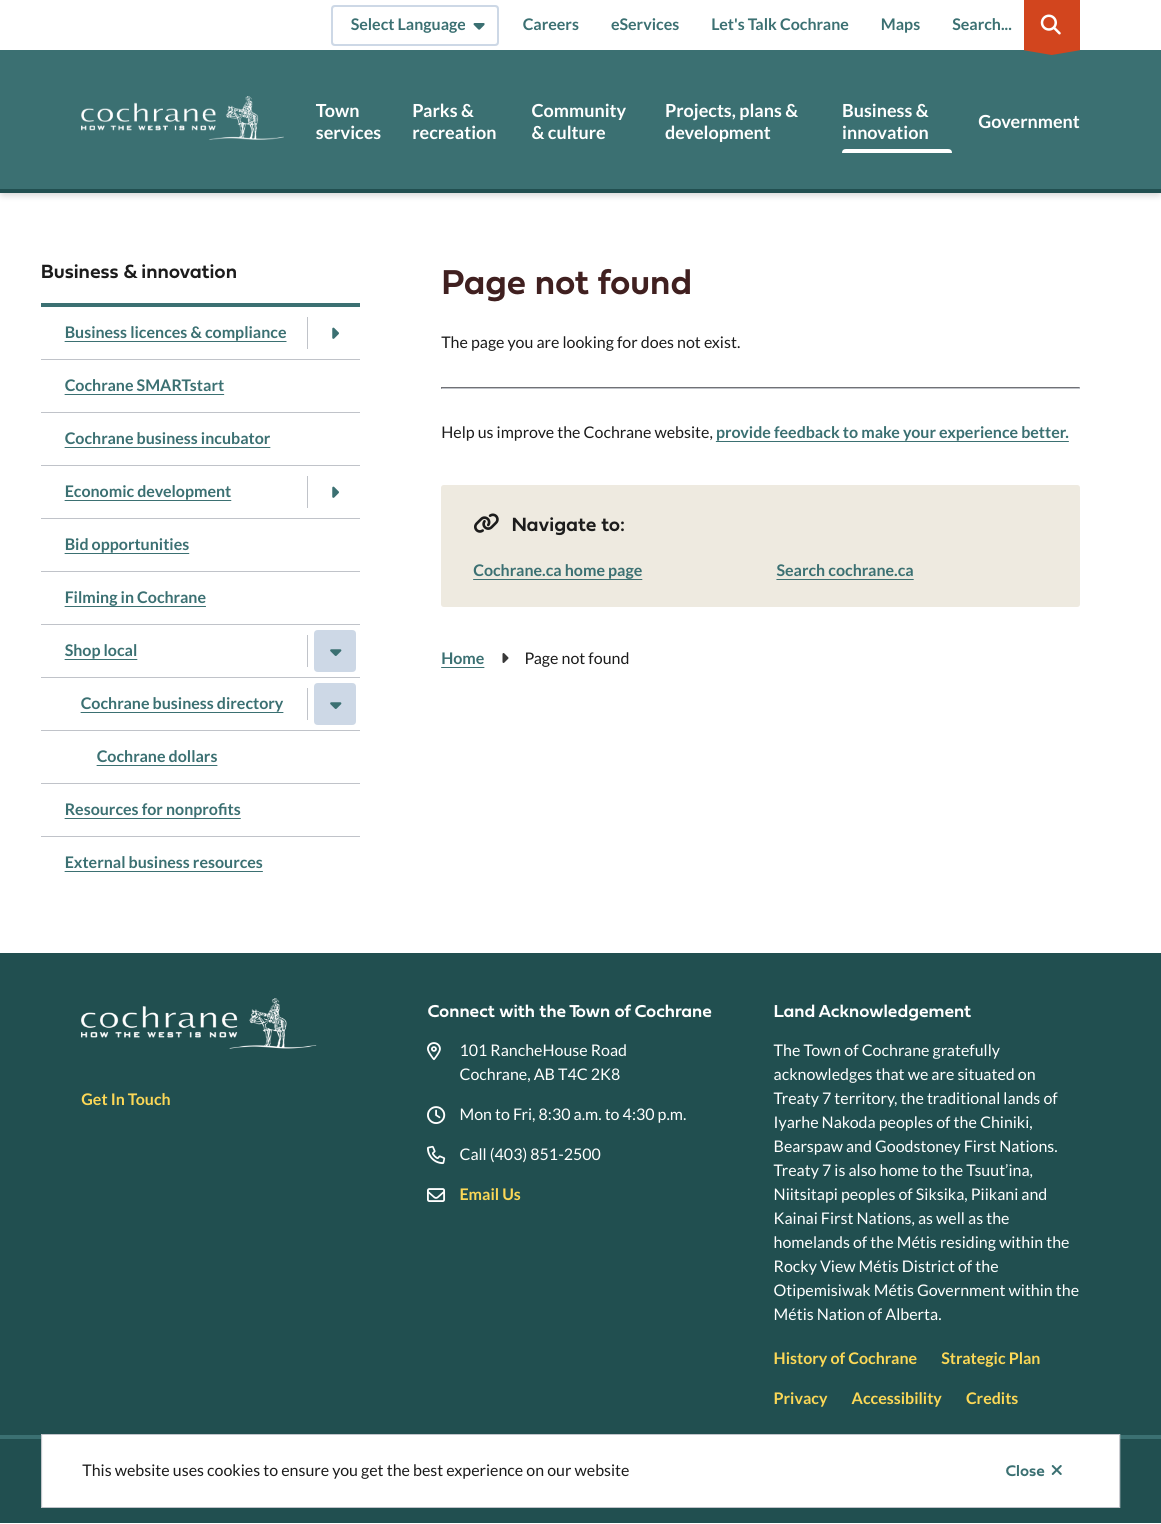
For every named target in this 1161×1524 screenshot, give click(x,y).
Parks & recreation (454, 121)
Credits (992, 1398)
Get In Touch (125, 1099)
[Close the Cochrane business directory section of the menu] (335, 704)
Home (462, 658)
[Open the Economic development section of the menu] (335, 492)
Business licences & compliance (176, 332)
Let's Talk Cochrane (780, 24)
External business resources (164, 862)
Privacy (801, 1398)
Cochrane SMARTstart (145, 385)
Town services (348, 121)
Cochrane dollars (157, 756)
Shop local (101, 650)
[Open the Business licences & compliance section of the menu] (335, 333)
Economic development (148, 491)
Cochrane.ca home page (557, 570)
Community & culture (579, 121)
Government (1028, 121)
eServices (645, 24)
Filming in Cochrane (135, 597)
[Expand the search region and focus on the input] (1012, 25)
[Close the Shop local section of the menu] (335, 651)
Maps (900, 24)
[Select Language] (415, 25)
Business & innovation (885, 121)
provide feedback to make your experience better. (892, 432)
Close (1024, 1471)
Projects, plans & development (731, 121)
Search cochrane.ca (844, 570)
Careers (551, 24)
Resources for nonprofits (153, 809)
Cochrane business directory (182, 703)
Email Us (489, 1194)
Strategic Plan (990, 1358)
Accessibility (897, 1398)
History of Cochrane (846, 1358)
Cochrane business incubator (168, 438)
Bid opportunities (127, 544)
